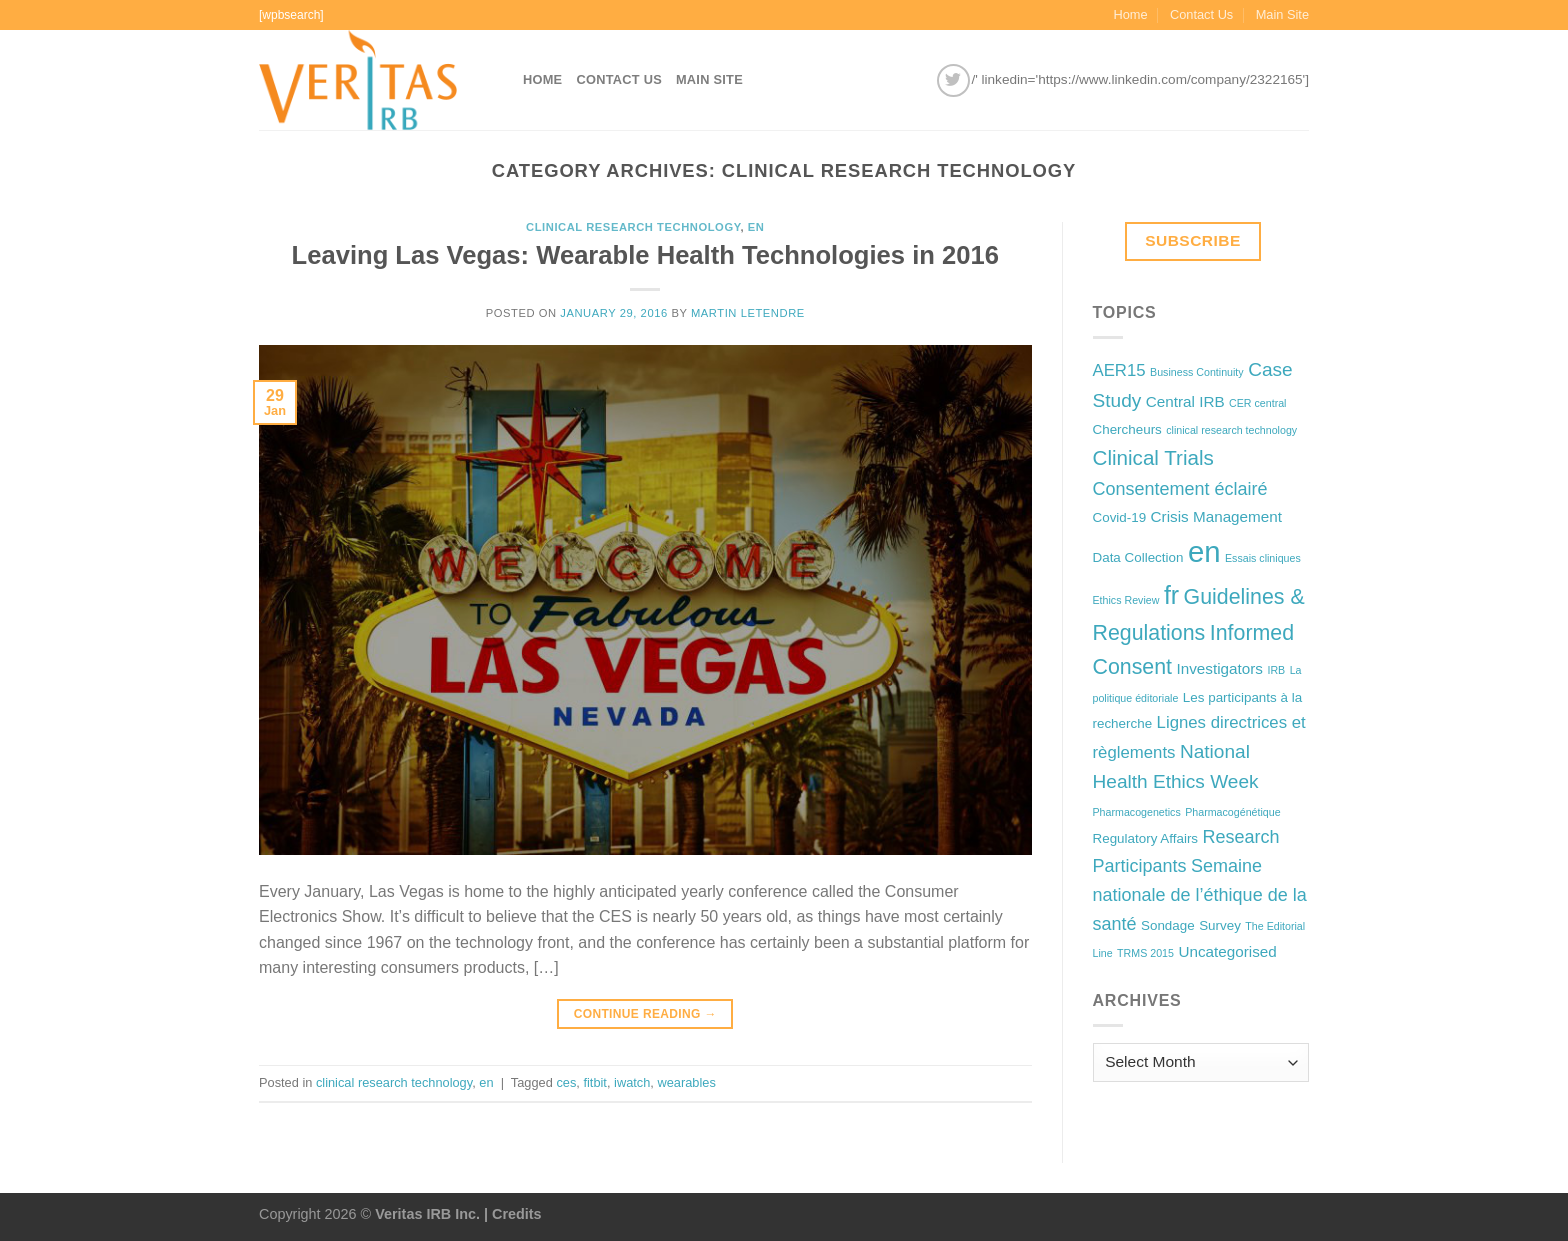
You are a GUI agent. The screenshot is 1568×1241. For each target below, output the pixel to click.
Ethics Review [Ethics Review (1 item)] (1126, 600)
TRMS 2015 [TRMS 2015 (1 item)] (1145, 953)
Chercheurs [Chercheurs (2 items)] (1127, 429)
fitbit (594, 1082)
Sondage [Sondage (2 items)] (1168, 925)
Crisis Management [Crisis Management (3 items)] (1216, 516)
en (756, 227)
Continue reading (645, 1014)
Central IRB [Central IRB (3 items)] (1185, 401)
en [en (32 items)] (1204, 551)
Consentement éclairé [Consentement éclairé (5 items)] (1180, 489)
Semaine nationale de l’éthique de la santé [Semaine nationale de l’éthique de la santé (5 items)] (1200, 895)
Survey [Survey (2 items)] (1220, 925)
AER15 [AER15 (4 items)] (1119, 370)
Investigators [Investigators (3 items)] (1220, 668)
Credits (517, 1214)
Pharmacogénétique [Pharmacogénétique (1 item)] (1232, 812)
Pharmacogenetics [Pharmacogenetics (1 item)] (1137, 812)
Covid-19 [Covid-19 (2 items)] (1120, 517)
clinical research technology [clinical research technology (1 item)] (1231, 430)
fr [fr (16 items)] (1171, 595)
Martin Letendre (748, 313)
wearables (686, 1082)
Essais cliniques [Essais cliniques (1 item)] (1263, 558)
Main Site (1282, 14)
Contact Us (1201, 14)
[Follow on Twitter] (953, 80)
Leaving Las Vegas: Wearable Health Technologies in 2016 (645, 255)
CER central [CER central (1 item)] (1257, 403)
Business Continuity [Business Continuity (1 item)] (1197, 372)
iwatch (632, 1082)
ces (566, 1082)
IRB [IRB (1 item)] (1276, 670)
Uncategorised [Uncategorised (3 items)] (1227, 951)
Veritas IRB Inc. (427, 1214)
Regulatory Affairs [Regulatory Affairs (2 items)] (1146, 838)
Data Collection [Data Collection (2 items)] (1138, 557)
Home (1130, 14)
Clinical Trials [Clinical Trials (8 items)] (1153, 457)
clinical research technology (633, 227)
